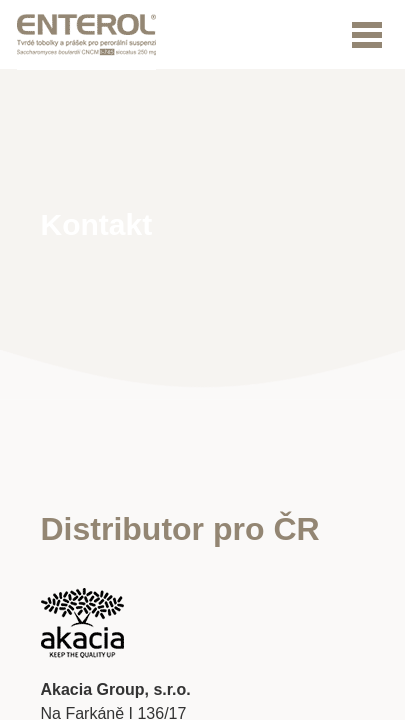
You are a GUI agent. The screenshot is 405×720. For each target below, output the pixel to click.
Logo (86, 35)
